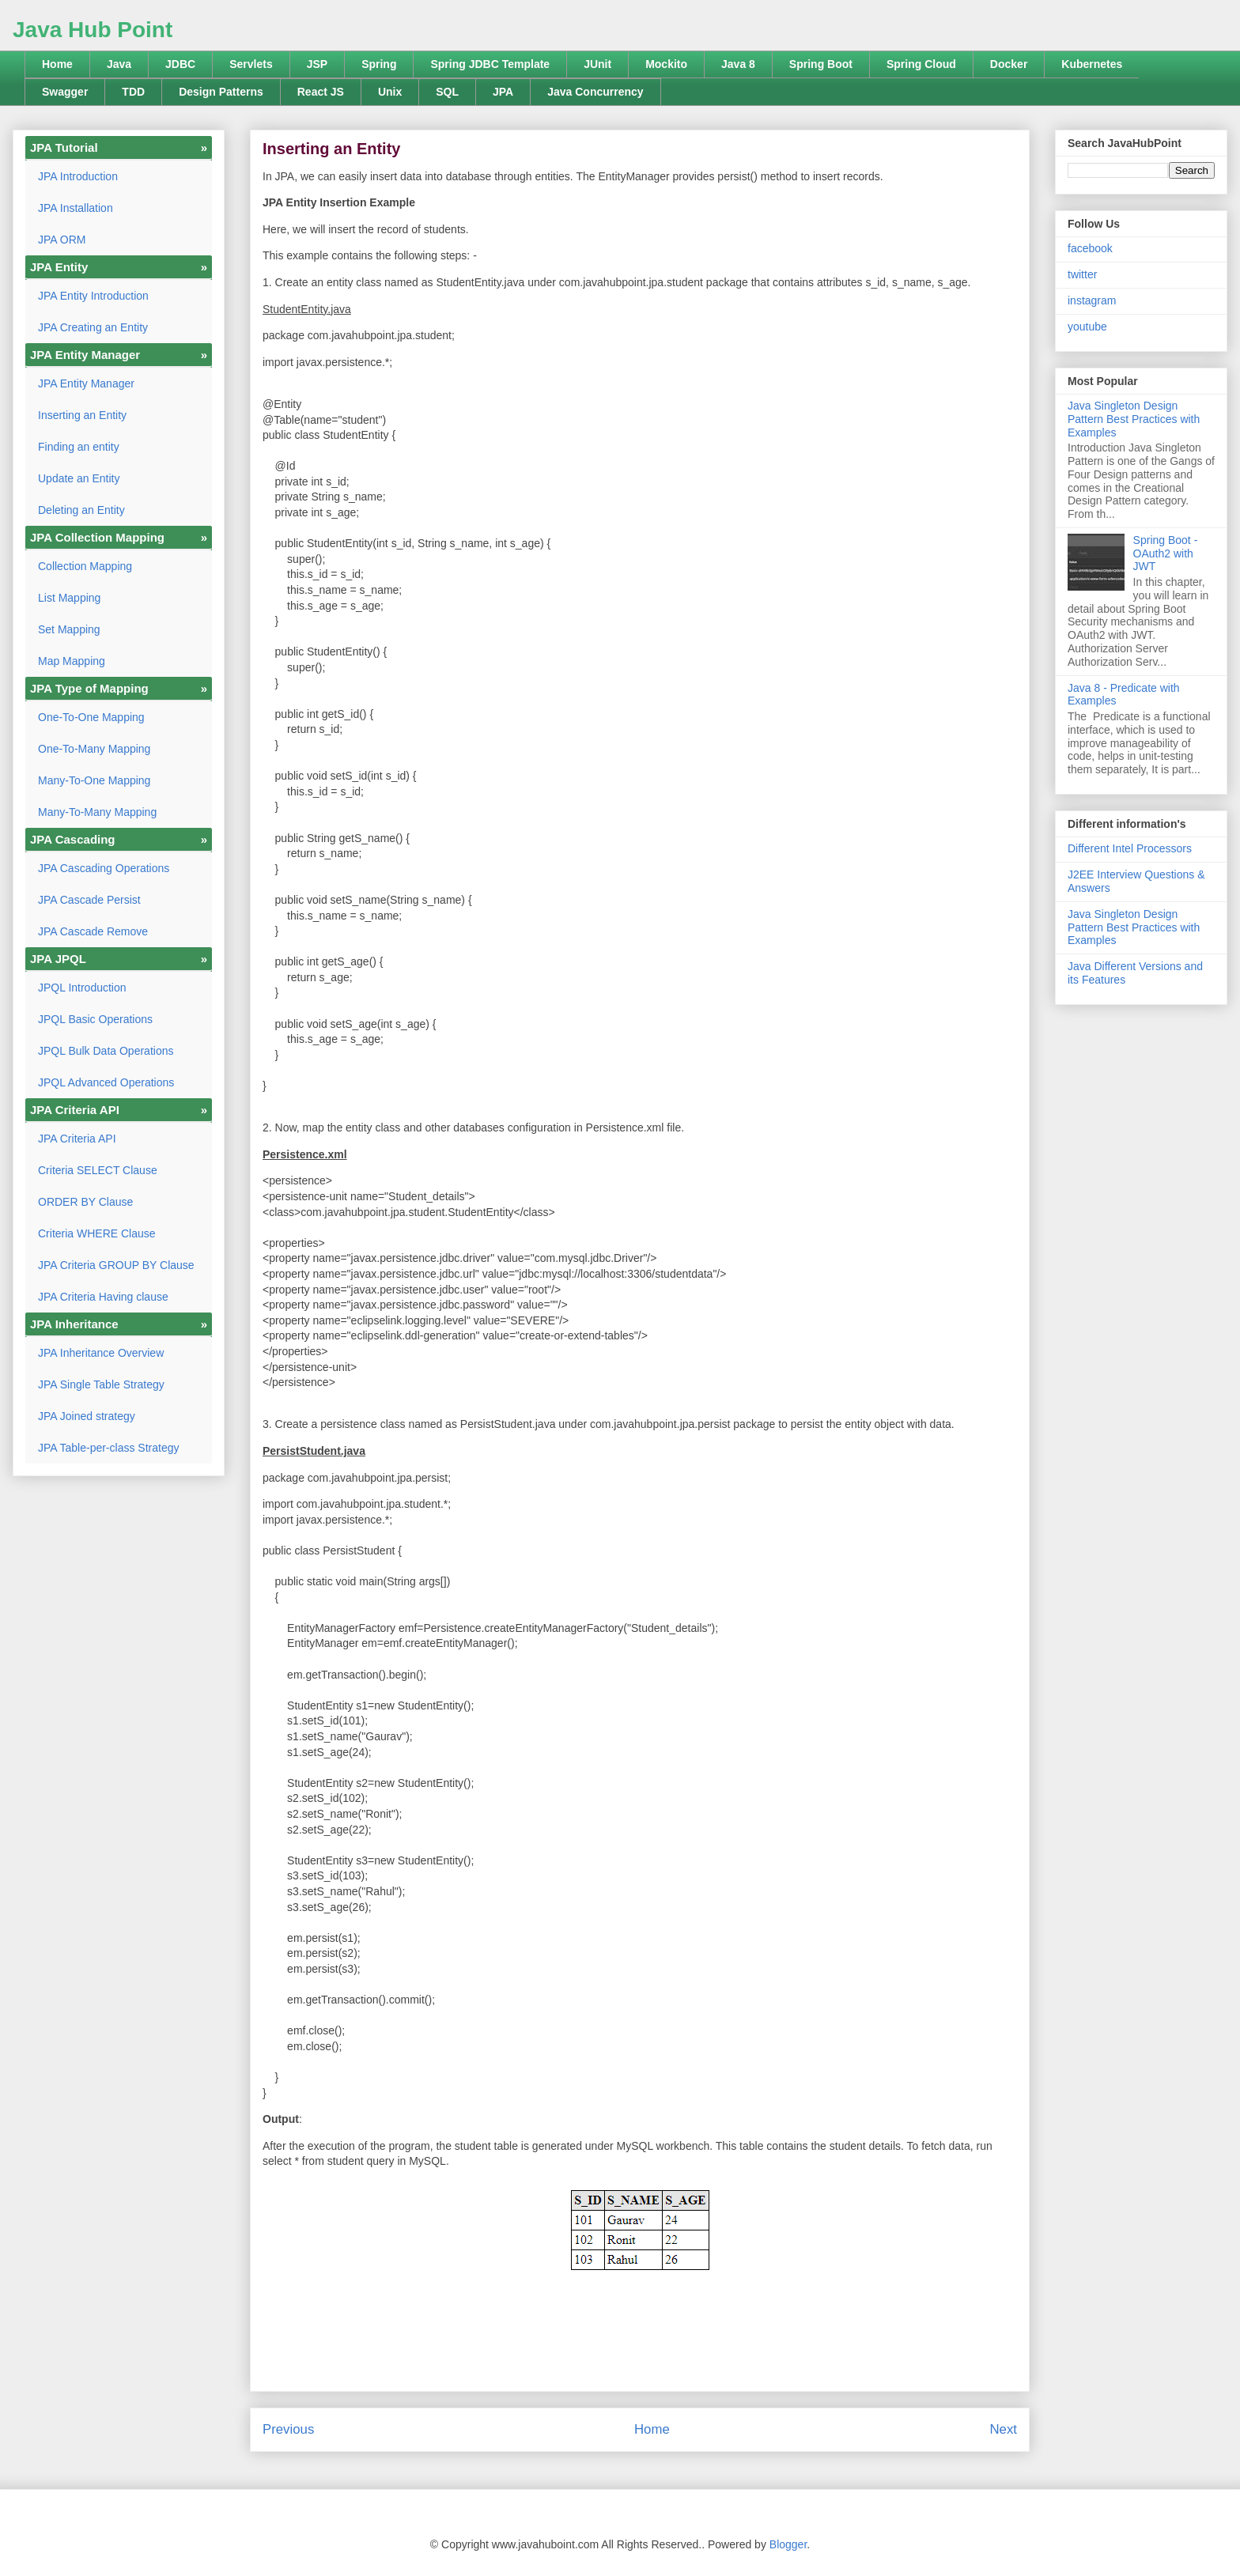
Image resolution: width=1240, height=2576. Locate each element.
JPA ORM (61, 239)
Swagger (65, 91)
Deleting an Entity (81, 510)
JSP (317, 64)
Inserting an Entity (82, 415)
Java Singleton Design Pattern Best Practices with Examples (1134, 419)
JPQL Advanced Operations (106, 1082)
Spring (378, 64)
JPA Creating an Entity (93, 327)
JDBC (180, 64)
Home (57, 64)
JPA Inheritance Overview (101, 1353)
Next (1003, 2429)
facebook (1090, 248)
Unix (390, 91)
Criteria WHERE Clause (97, 1233)
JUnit (597, 64)
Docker (1008, 64)
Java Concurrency (595, 91)
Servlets (250, 64)
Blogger (788, 2544)
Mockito (666, 64)
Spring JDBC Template (490, 64)
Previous (288, 2429)
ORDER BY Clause (85, 1201)
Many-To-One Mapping (94, 780)
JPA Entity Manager (86, 383)
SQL (447, 91)
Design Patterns (221, 91)
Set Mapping (69, 629)
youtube (1087, 326)
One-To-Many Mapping (94, 748)
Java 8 (738, 64)
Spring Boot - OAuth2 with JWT (1165, 553)
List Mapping (69, 597)
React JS (320, 91)
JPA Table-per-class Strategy (108, 1447)
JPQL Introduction (82, 987)
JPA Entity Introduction (93, 295)
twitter (1082, 274)
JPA (503, 91)
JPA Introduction (78, 176)
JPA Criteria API (77, 1138)
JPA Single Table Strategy (101, 1384)
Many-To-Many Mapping (97, 812)
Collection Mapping (85, 566)
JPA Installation (75, 208)
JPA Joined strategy (86, 1416)
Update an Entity (79, 478)
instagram (1092, 300)
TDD (133, 91)
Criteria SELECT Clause (97, 1170)
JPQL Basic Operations (95, 1019)
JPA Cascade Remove (93, 931)
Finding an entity (78, 446)
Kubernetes (1091, 64)
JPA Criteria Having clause (103, 1296)
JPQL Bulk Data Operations (105, 1050)
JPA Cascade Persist (89, 899)
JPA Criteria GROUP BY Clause (116, 1265)
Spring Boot (820, 64)
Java (119, 64)
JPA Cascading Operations (103, 868)
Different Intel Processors (1130, 848)
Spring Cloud (921, 64)
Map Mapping (71, 661)
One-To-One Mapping (91, 717)
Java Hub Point (92, 29)
